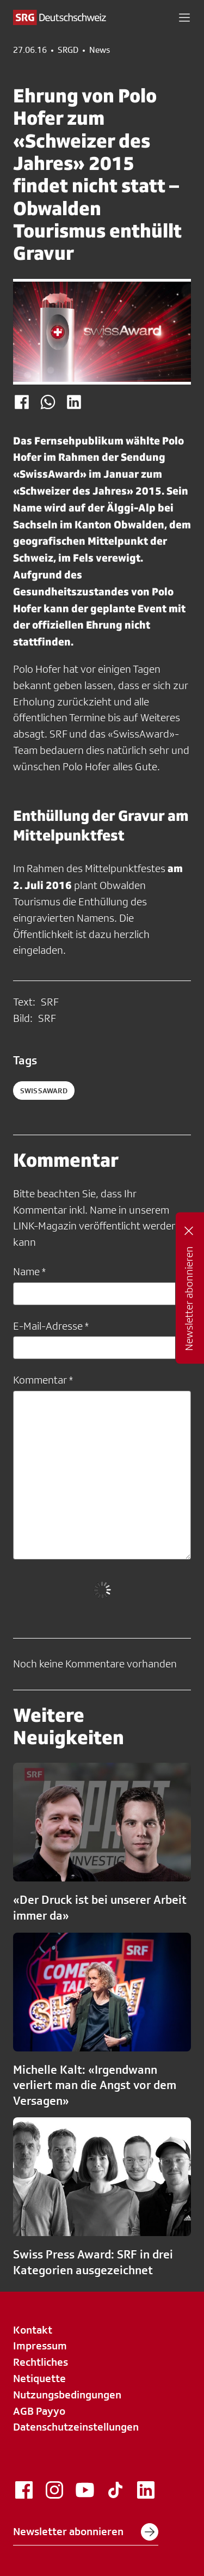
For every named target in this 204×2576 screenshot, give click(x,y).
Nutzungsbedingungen (67, 2395)
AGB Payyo (39, 2411)
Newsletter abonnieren (85, 2532)
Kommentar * (43, 1380)
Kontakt (32, 2330)
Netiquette (39, 2378)
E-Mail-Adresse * (51, 1326)
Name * (29, 1271)
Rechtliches (40, 2362)
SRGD (68, 50)
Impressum (40, 2346)
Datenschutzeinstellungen (76, 2427)
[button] (184, 17)
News (99, 50)
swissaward (43, 1090)
